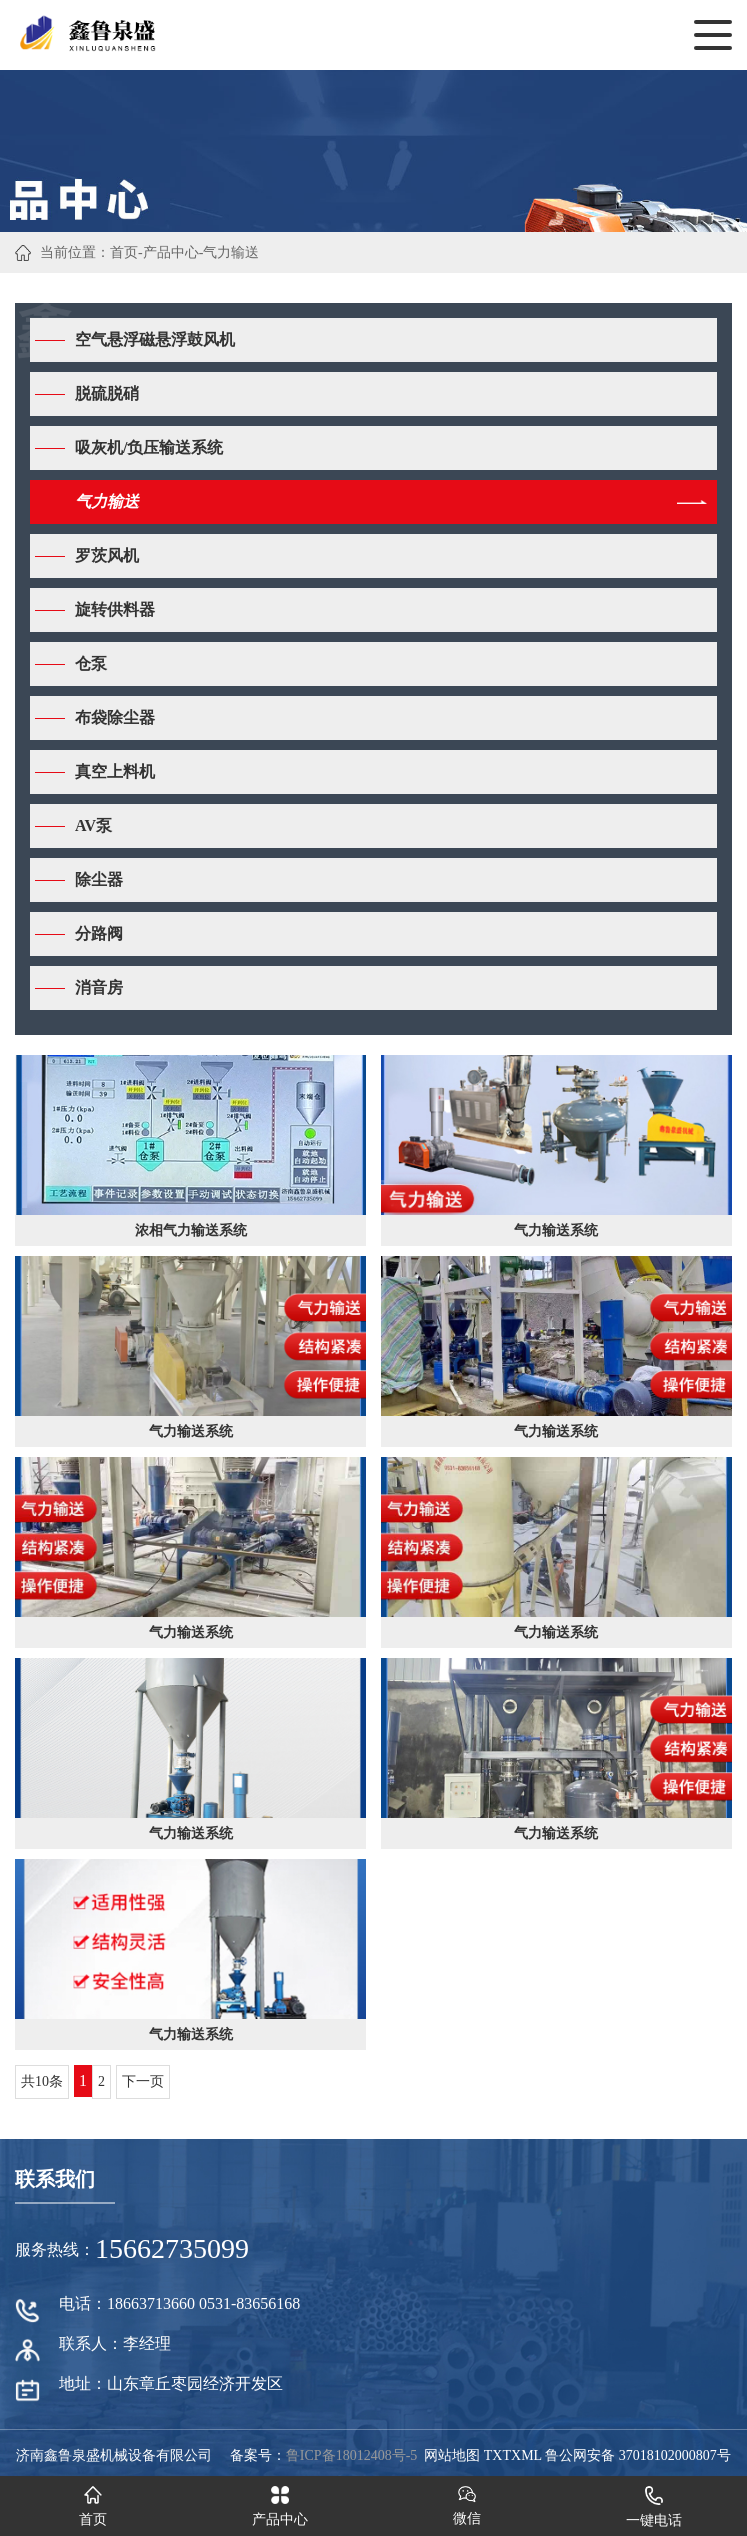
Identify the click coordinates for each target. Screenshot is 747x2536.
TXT (497, 2455)
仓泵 (91, 663)
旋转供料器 (115, 609)
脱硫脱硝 (107, 393)
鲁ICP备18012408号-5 (351, 2455)
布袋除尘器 (115, 717)
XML (526, 2455)
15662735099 (172, 2248)
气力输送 (231, 252)
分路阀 (99, 933)
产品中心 (171, 252)
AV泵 (93, 825)
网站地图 (452, 2455)
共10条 (42, 2081)
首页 (124, 252)
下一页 (143, 2081)
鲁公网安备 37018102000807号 (638, 2455)
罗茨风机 (107, 555)
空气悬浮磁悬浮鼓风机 (155, 339)
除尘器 (99, 879)
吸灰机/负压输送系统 (149, 447)
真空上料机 (115, 771)
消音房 (99, 987)
